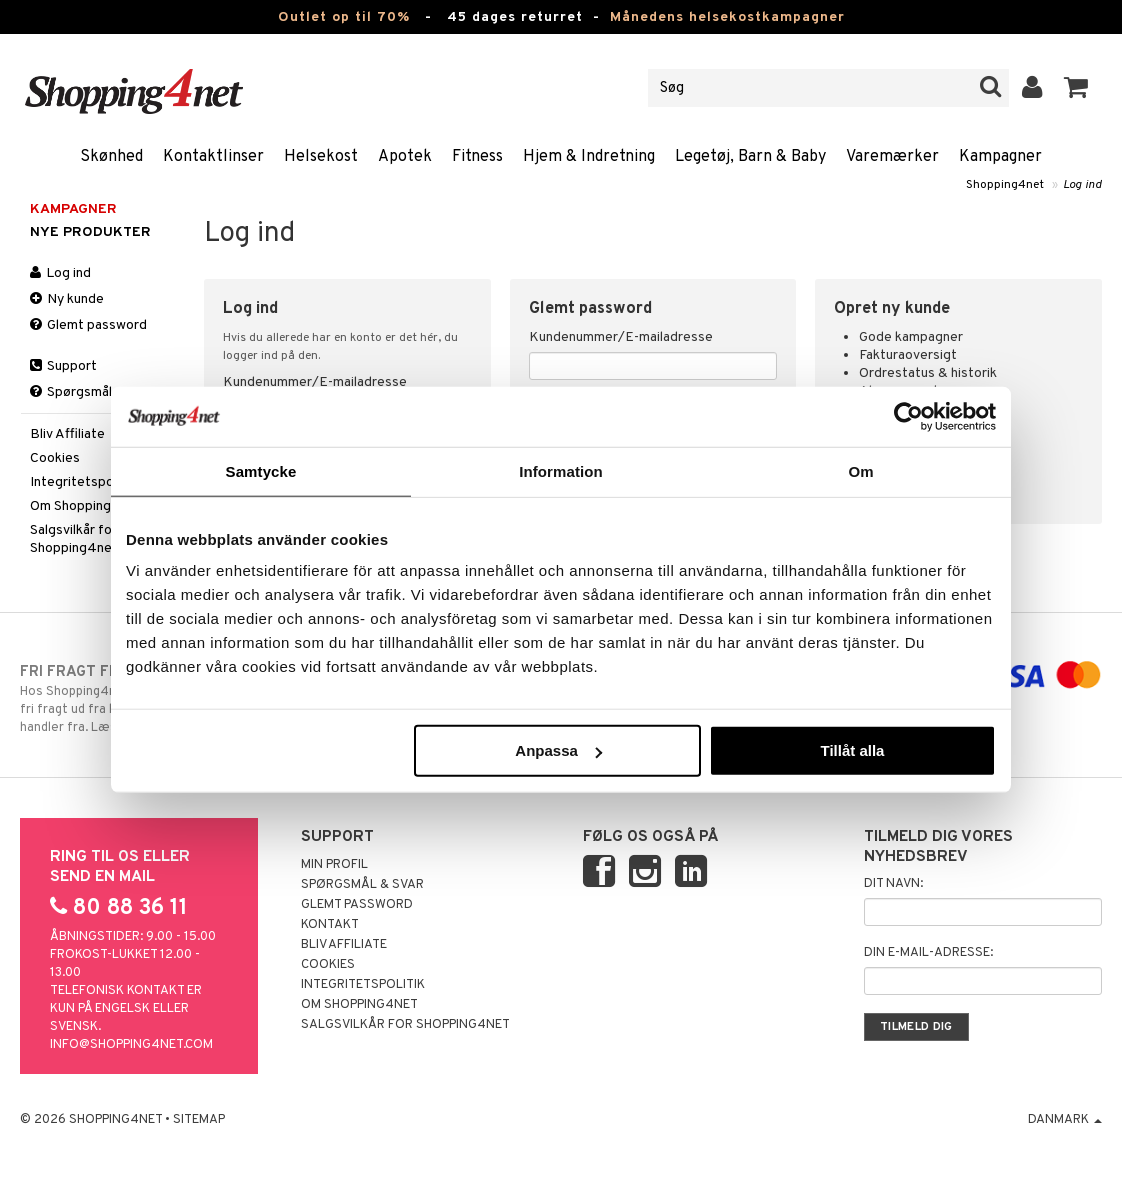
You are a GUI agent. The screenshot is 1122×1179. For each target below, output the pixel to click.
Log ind (1082, 185)
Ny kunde (67, 299)
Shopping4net (1005, 185)
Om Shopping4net (86, 506)
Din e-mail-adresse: (928, 953)
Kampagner (1000, 157)
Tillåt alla (852, 750)
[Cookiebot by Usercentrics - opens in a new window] (908, 416)
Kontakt (330, 925)
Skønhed (111, 157)
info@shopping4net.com (131, 1045)
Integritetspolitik (83, 482)
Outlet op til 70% (344, 17)
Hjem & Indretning (589, 157)
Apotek (405, 157)
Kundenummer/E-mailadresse (315, 382)
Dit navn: (893, 884)
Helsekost (321, 157)
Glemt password (88, 325)
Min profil (334, 865)
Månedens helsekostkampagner (727, 17)
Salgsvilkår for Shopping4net (74, 539)
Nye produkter (90, 232)
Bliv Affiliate (67, 434)
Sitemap (199, 1120)
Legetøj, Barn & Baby (750, 157)
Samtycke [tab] (261, 470)
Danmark (1065, 1120)
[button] (1076, 88)
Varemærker (892, 157)
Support (63, 366)
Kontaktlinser (213, 157)
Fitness (477, 157)
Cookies (55, 458)
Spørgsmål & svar (92, 392)
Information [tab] (561, 470)
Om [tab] (860, 470)
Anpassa (558, 750)
